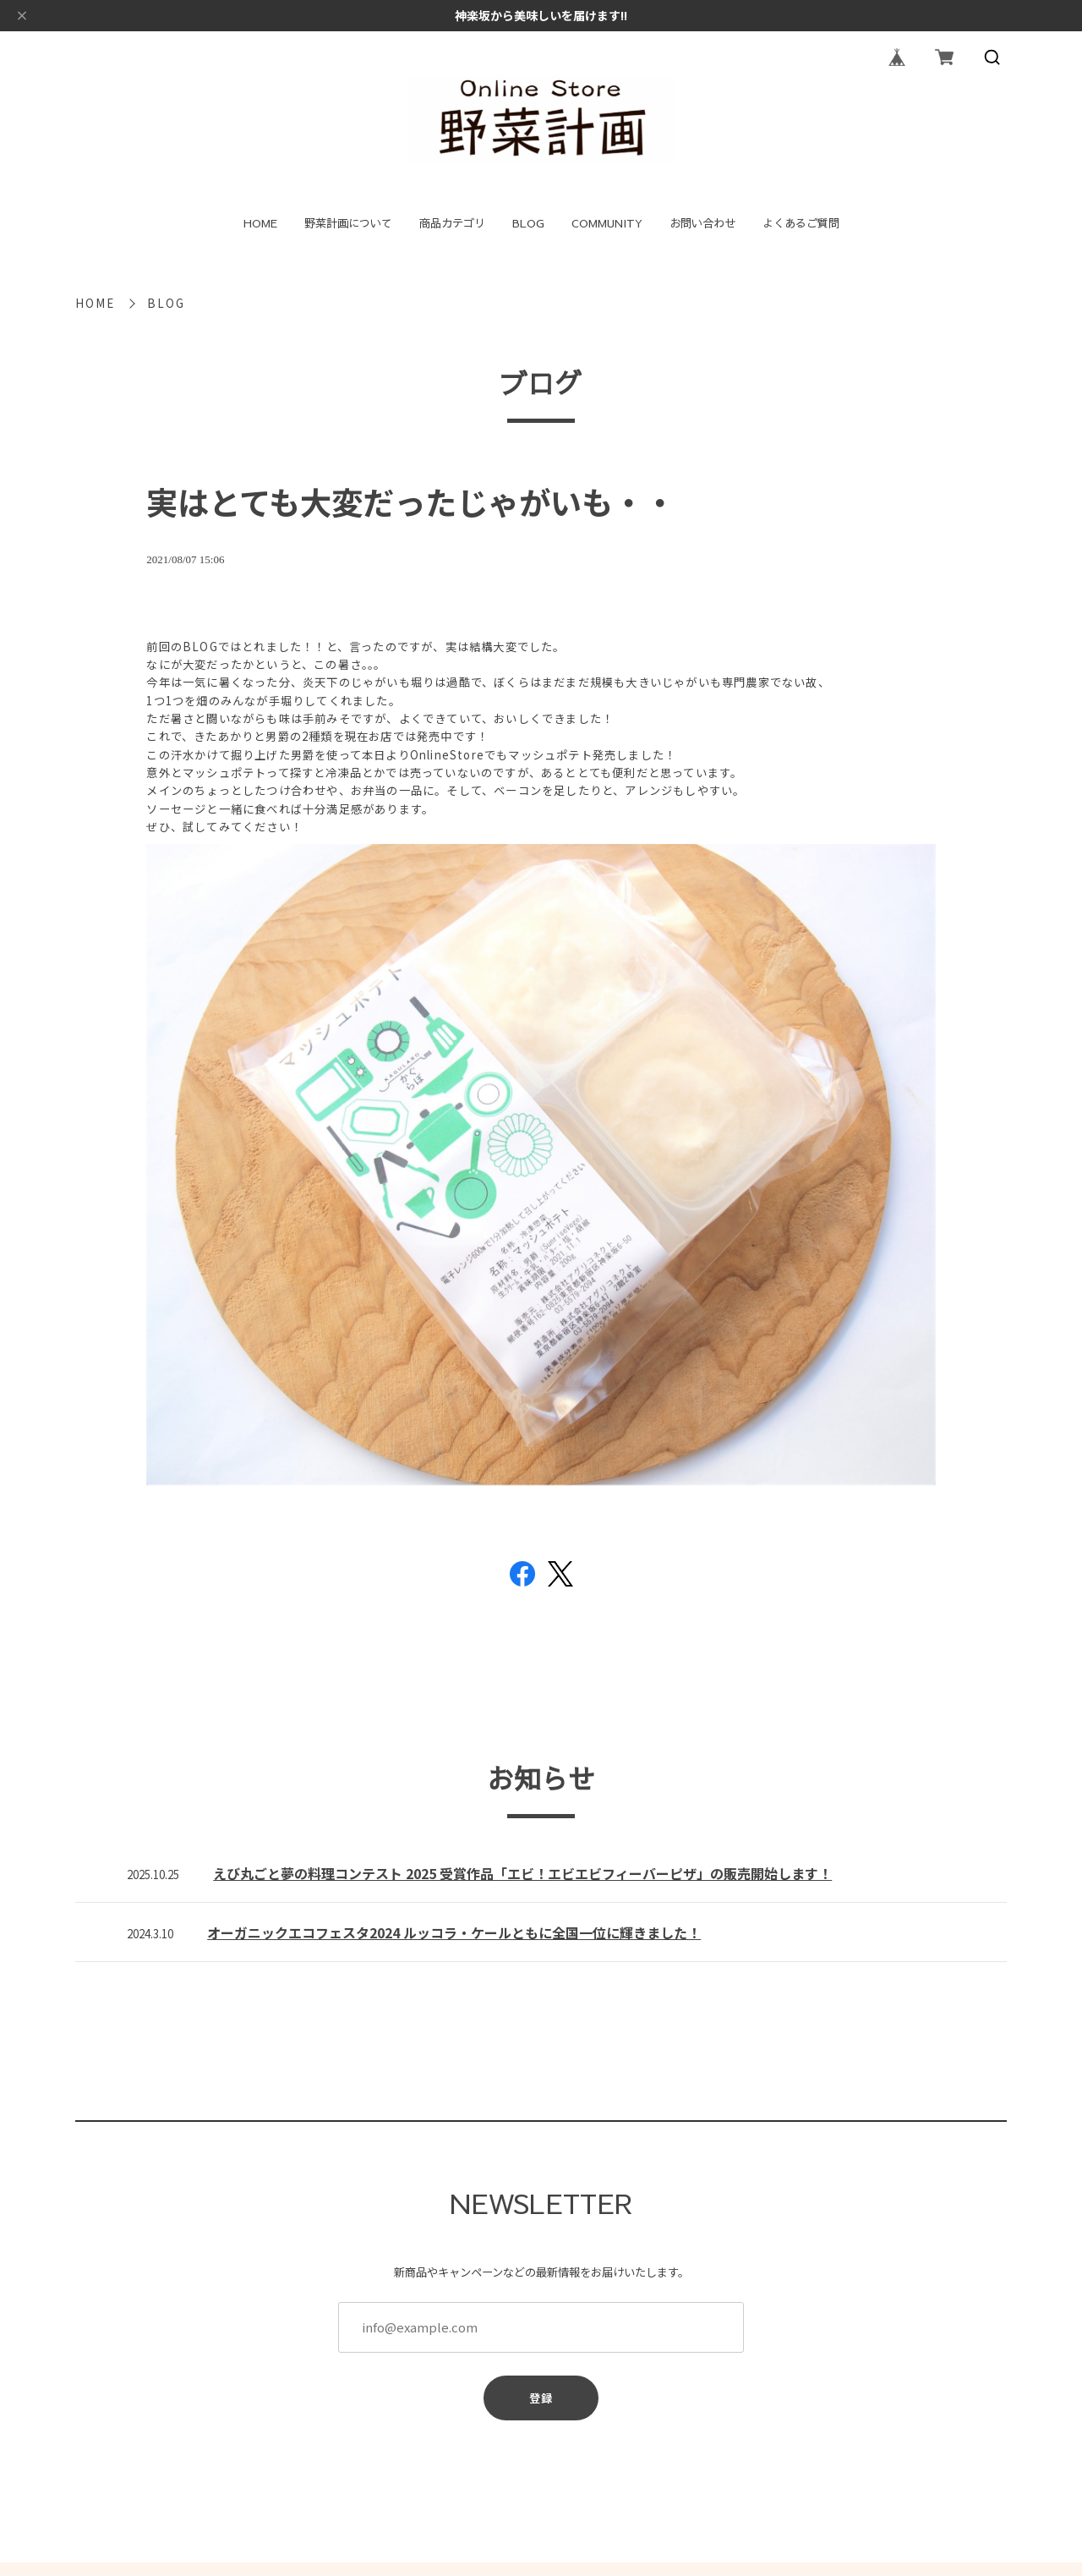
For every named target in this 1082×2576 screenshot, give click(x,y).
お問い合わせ (702, 223)
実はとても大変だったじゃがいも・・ (410, 501)
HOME (260, 223)
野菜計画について (348, 223)
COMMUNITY (606, 223)
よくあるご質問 (800, 223)
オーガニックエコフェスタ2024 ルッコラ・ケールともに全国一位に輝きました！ (454, 1932)
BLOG (528, 223)
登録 (541, 2398)
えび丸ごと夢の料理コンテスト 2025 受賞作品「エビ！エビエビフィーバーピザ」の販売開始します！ (522, 1873)
